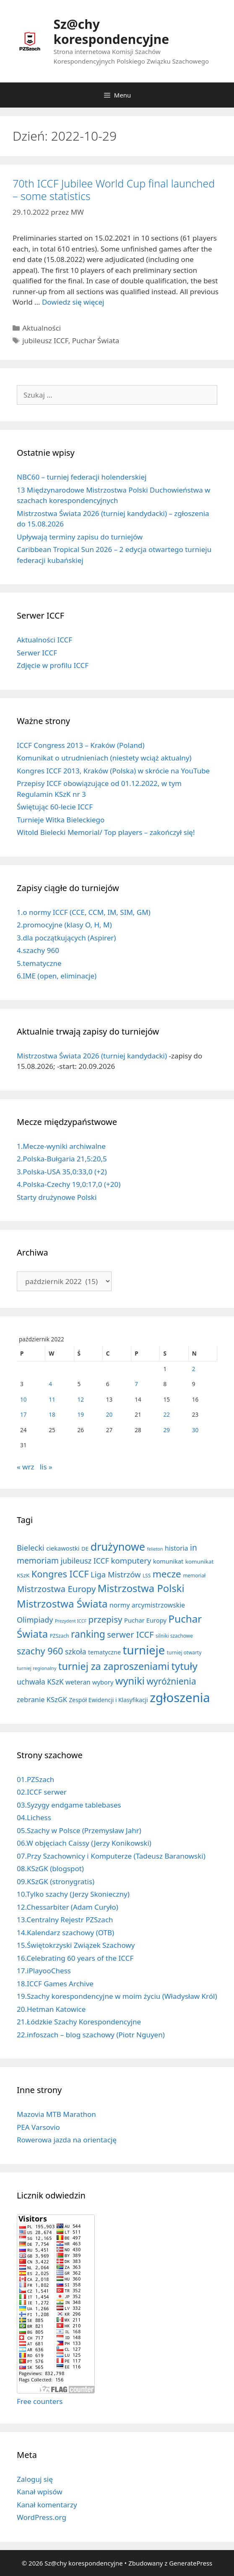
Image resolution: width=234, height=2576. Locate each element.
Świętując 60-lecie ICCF (55, 807)
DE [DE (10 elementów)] (84, 1548)
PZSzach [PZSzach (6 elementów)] (59, 1635)
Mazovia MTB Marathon (56, 2114)
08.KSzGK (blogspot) (50, 1868)
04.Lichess (34, 1817)
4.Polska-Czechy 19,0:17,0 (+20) (68, 1184)
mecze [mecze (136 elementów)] (167, 1573)
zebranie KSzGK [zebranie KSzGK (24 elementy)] (42, 1699)
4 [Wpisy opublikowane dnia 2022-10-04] (50, 1384)
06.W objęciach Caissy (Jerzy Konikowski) (84, 1843)
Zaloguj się (35, 2479)
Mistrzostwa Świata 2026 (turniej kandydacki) (92, 1056)
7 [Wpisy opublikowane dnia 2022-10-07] (136, 1384)
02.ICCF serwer (42, 1792)
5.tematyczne (39, 963)
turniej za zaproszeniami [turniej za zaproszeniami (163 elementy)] (113, 1666)
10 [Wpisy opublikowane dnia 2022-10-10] (23, 1399)
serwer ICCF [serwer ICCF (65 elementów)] (130, 1634)
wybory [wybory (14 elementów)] (102, 1682)
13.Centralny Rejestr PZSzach (65, 1919)
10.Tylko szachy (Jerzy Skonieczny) (73, 1894)
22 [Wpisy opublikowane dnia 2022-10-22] (166, 1414)
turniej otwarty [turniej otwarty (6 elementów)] (184, 1652)
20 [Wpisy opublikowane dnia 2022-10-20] (109, 1414)
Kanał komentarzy (47, 2504)
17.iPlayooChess (44, 1970)
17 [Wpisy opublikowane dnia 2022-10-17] (23, 1414)
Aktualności (41, 328)
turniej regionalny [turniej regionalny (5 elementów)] (37, 1668)
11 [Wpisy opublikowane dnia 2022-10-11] (52, 1399)
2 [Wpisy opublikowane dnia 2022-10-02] (193, 1369)
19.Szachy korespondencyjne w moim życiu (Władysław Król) (117, 1996)
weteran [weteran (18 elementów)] (78, 1682)
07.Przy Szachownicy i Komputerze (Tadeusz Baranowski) (111, 1856)
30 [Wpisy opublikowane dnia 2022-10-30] (195, 1430)
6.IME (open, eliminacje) (56, 976)
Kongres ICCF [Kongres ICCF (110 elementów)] (60, 1574)
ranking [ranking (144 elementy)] (88, 1634)
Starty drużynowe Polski (56, 1197)
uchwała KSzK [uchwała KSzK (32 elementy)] (40, 1682)
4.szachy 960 (38, 950)
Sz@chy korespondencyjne (111, 31)
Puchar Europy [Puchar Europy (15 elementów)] (145, 1620)
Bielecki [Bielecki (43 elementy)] (30, 1547)
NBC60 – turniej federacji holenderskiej (81, 477)
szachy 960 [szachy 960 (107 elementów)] (40, 1651)
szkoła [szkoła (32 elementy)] (75, 1651)
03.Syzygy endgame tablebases (69, 1805)
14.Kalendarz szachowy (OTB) (65, 1932)
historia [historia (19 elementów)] (176, 1548)
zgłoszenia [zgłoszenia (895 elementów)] (180, 1697)
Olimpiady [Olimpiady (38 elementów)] (35, 1620)
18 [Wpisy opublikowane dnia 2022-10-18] (52, 1414)
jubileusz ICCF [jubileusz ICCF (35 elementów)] (84, 1561)
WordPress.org (41, 2517)
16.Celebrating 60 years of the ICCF (75, 1958)
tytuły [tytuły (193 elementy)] (184, 1666)
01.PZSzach (35, 1779)
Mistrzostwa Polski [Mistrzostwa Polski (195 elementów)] (141, 1588)
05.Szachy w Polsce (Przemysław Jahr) (79, 1830)
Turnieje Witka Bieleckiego (60, 819)
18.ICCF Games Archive (55, 1983)
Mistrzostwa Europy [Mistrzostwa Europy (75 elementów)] (56, 1589)
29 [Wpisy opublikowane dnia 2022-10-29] (166, 1430)
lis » (46, 1467)
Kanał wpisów (39, 2491)
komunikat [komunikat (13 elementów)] (168, 1561)
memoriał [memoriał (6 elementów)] (194, 1575)
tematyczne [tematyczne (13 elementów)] (104, 1652)
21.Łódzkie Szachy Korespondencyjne (79, 2021)
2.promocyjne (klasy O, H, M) (64, 925)
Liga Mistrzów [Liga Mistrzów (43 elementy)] (116, 1574)
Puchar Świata (96, 340)
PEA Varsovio (38, 2127)
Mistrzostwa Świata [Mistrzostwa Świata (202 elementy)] (62, 1603)
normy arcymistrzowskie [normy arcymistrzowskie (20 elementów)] (147, 1605)
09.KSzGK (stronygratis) (55, 1881)
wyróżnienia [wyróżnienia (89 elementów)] (171, 1681)
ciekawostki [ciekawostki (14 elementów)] (62, 1548)
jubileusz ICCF (45, 340)
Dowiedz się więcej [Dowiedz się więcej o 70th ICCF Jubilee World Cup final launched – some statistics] (73, 302)
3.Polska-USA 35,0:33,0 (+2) (62, 1171)
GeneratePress (190, 2563)
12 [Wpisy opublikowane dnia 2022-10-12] (81, 1399)
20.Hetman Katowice (51, 2009)
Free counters (39, 2401)
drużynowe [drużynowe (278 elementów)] (118, 1546)
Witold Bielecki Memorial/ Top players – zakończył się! (106, 832)
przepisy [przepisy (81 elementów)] (105, 1619)
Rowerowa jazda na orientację (67, 2140)
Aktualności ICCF (44, 640)
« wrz (25, 1467)
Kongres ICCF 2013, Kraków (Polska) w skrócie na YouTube (113, 771)
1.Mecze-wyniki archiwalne (61, 1146)
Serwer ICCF (37, 652)
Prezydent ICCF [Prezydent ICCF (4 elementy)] (70, 1621)
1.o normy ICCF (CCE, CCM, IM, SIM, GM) (84, 912)
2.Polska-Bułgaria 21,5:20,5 (62, 1158)
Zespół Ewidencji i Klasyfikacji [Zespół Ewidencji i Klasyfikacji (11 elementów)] (108, 1700)
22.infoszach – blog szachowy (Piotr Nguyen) (91, 2034)
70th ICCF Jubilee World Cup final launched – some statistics (114, 189)
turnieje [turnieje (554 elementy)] (144, 1650)
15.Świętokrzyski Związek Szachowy (76, 1945)
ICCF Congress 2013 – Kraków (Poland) (81, 745)
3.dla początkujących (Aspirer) (66, 938)
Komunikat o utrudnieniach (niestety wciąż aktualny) (104, 758)
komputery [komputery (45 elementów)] (131, 1560)
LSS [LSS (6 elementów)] (147, 1575)
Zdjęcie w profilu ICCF (52, 665)
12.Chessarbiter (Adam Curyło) (67, 1907)
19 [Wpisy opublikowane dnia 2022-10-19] (81, 1414)
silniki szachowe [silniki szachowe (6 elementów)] (174, 1635)
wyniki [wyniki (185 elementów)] (130, 1680)
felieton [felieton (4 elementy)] (155, 1549)
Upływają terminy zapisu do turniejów (80, 537)
